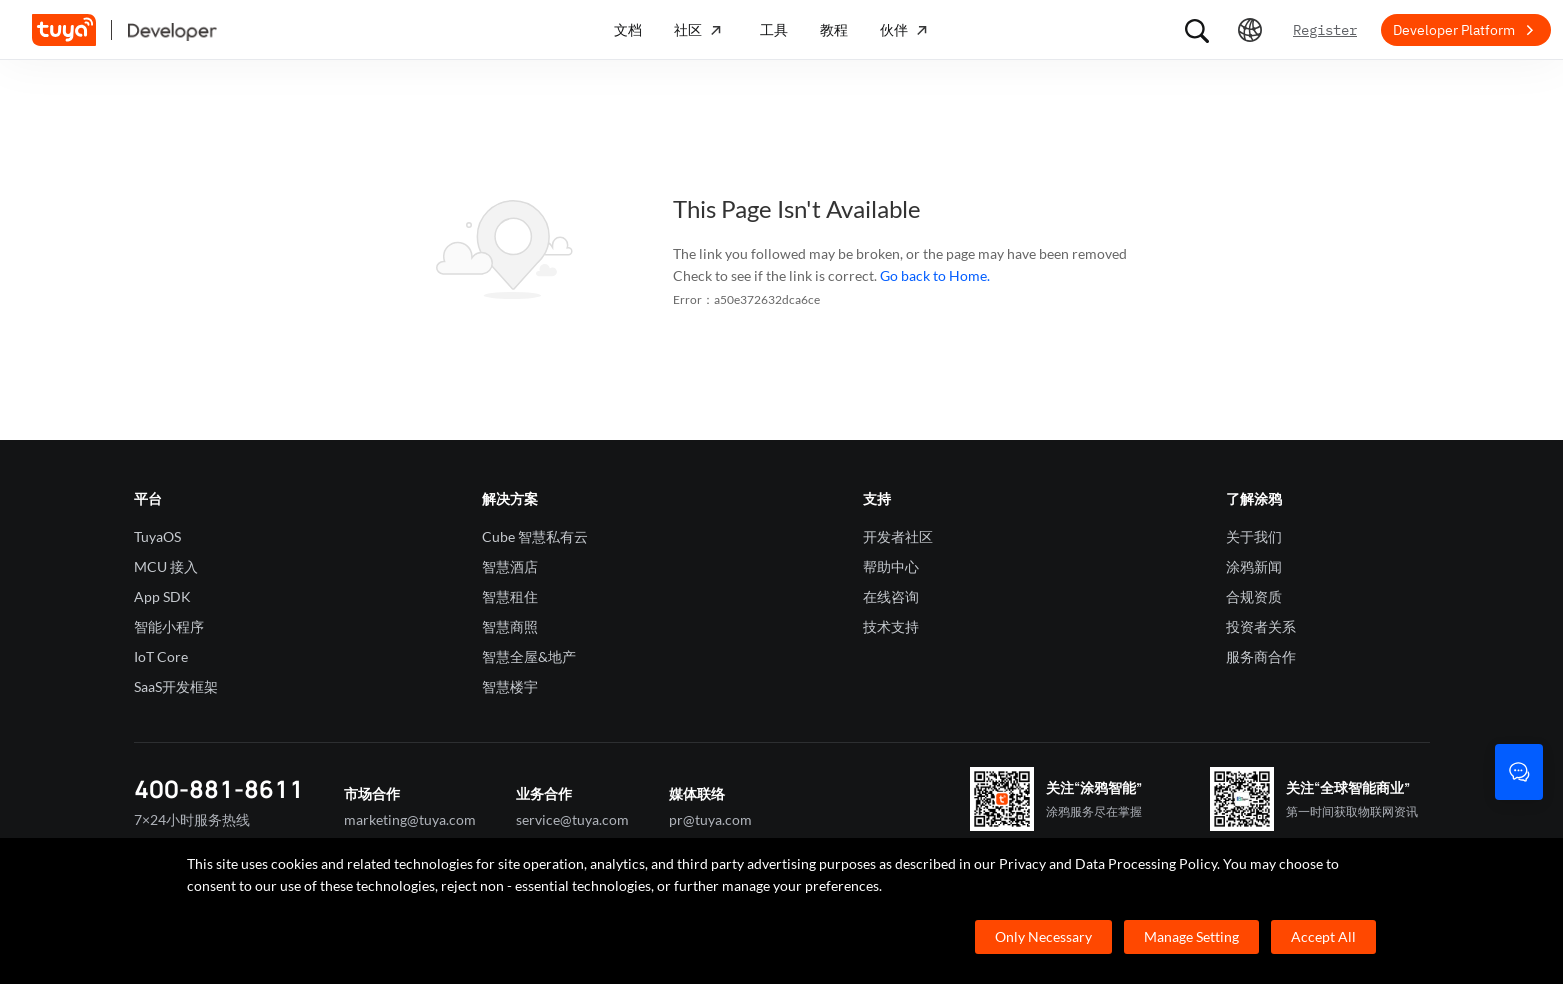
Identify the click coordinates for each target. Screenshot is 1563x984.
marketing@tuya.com (410, 819)
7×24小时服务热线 (192, 819)
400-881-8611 (219, 788)
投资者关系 (1261, 626)
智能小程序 (169, 626)
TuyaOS (157, 536)
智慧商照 (510, 626)
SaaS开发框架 (176, 686)
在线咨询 (891, 596)
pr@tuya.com (710, 819)
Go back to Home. (935, 275)
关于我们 (1254, 536)
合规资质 (1254, 596)
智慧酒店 (510, 566)
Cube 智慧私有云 (535, 536)
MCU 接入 (166, 566)
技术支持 (891, 626)
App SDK (162, 596)
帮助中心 (891, 566)
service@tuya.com (572, 819)
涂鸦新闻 (1254, 566)
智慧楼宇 (510, 686)
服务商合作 (1261, 656)
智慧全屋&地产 (529, 656)
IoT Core (161, 656)
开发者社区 (898, 536)
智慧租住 (510, 596)
